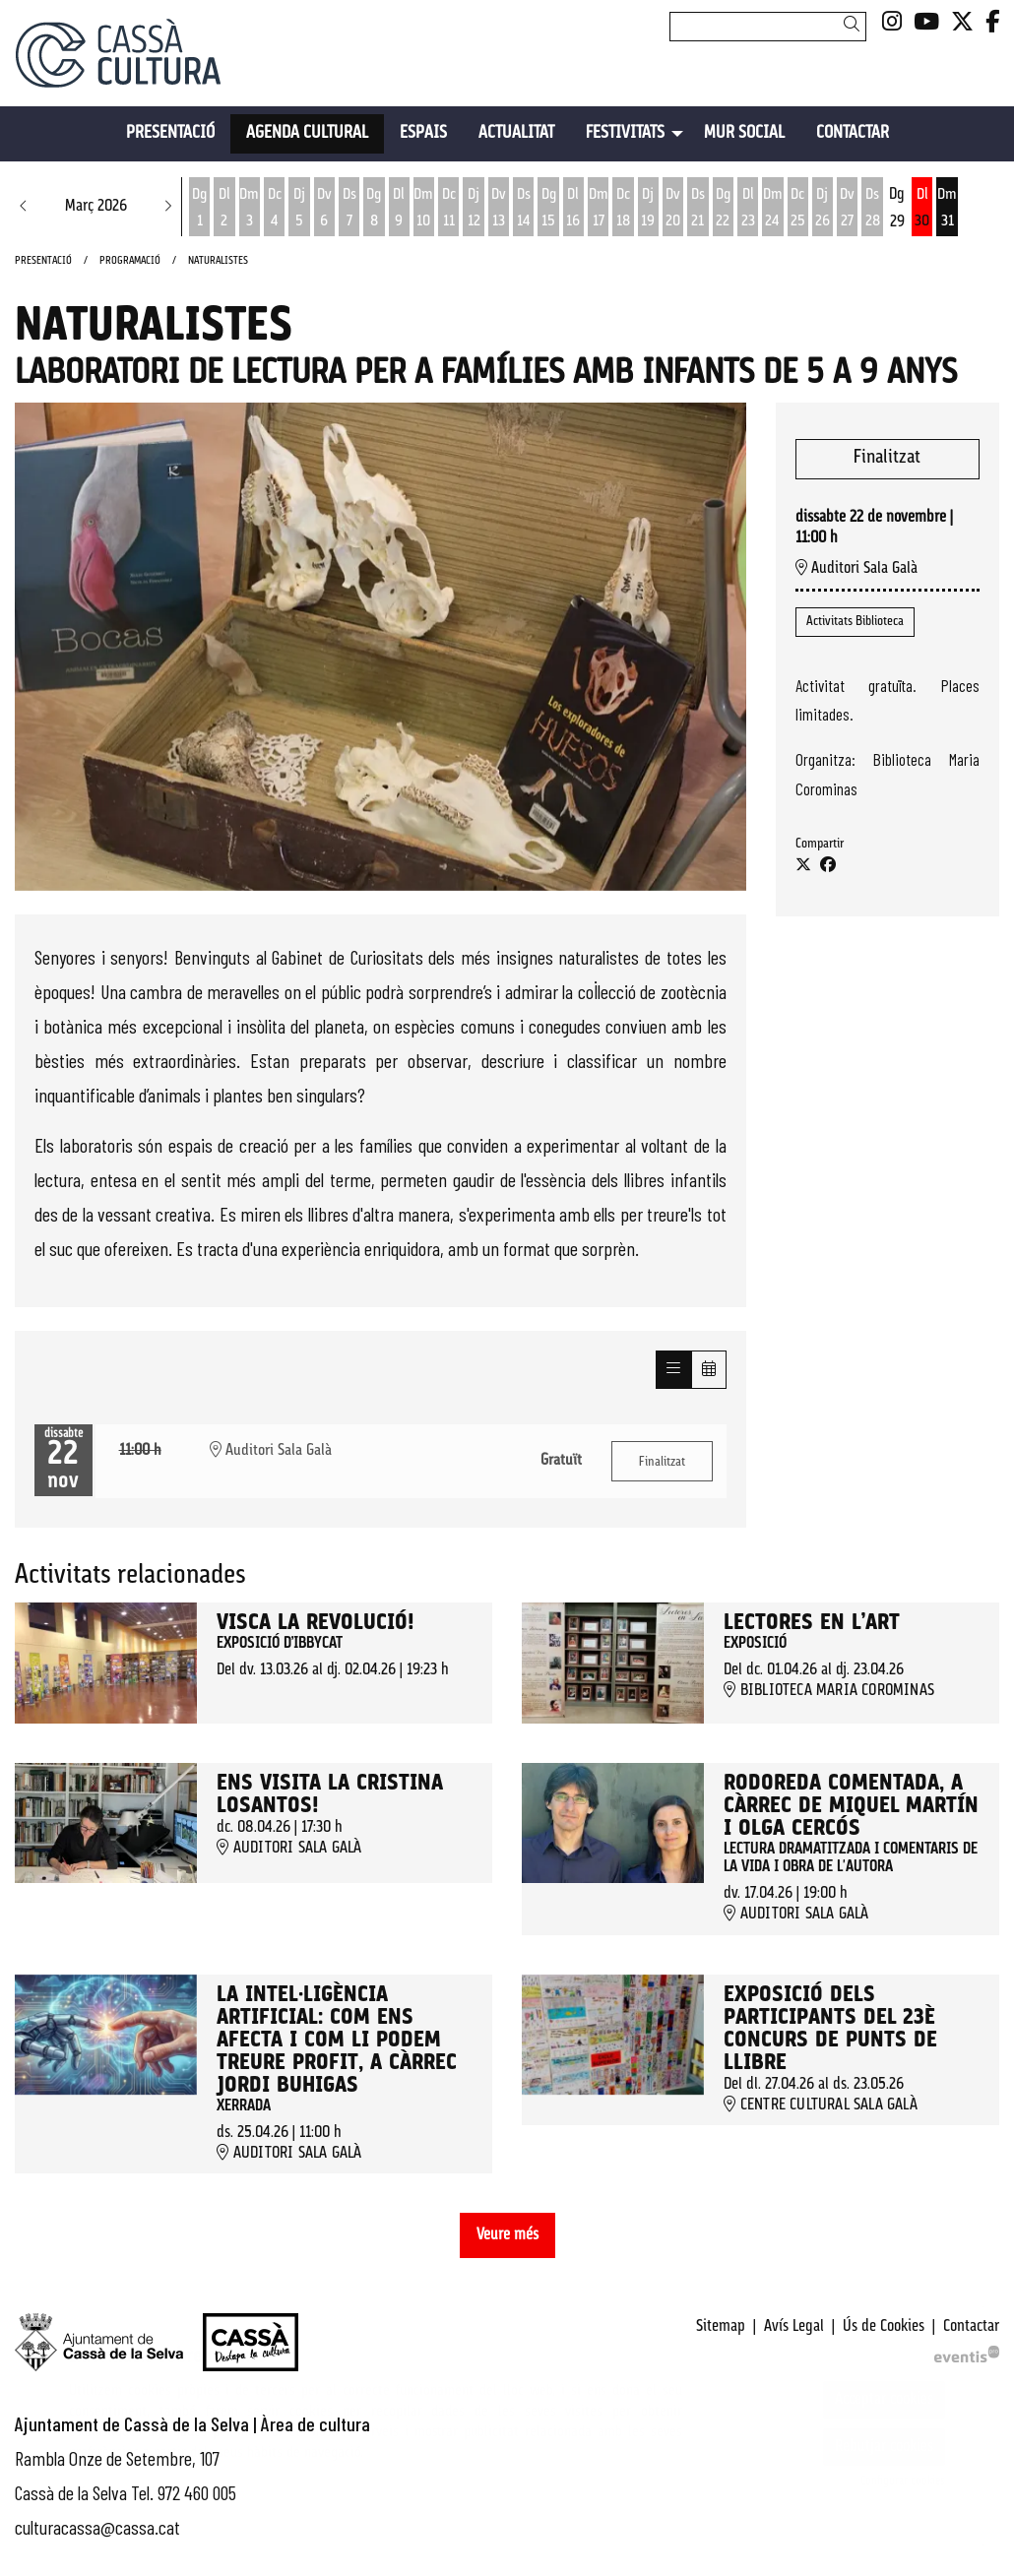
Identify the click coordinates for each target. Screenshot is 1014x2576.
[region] (380, 646)
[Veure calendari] (709, 1370)
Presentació (43, 261)
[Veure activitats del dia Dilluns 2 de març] (224, 208)
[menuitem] (892, 24)
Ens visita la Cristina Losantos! (330, 1795)
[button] (855, 26)
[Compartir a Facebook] (828, 866)
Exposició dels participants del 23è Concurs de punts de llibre (830, 2029)
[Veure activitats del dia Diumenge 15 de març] (548, 208)
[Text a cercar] (767, 26)
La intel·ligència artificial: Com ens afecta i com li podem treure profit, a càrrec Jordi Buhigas (337, 2041)
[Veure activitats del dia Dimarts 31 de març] (947, 208)
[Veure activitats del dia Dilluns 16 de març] (573, 208)
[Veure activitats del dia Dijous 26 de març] (822, 208)
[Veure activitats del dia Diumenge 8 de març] (373, 208)
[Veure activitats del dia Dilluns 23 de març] (747, 208)
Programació (129, 261)
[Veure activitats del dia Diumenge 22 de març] (723, 208)
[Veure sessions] (673, 1370)
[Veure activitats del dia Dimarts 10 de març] (423, 208)
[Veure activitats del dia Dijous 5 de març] (298, 208)
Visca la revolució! (315, 1623)
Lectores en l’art (812, 1623)
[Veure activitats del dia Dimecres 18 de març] (622, 208)
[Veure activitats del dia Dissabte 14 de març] (523, 208)
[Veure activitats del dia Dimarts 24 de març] (772, 208)
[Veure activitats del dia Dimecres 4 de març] (274, 208)
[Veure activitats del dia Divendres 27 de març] (847, 208)
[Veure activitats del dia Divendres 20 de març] (673, 208)
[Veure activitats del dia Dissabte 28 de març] (871, 208)
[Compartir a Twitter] (803, 866)
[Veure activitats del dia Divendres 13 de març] (498, 208)
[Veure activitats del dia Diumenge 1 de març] (199, 208)
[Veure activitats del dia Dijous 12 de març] (473, 208)
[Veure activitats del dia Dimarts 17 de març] (598, 208)
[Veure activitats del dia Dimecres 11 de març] (448, 208)
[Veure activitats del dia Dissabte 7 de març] (349, 208)
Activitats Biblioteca (855, 621)
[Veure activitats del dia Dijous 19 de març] (648, 208)
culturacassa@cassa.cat (97, 2527)
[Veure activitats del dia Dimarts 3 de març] (249, 208)
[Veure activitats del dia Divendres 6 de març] (324, 208)
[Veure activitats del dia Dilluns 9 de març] (399, 208)
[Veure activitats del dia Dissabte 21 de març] (697, 208)
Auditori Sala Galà (856, 568)
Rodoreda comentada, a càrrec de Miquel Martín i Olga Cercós (851, 1807)
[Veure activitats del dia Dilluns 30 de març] (922, 208)
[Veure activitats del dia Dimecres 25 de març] (798, 208)
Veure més (507, 2235)
